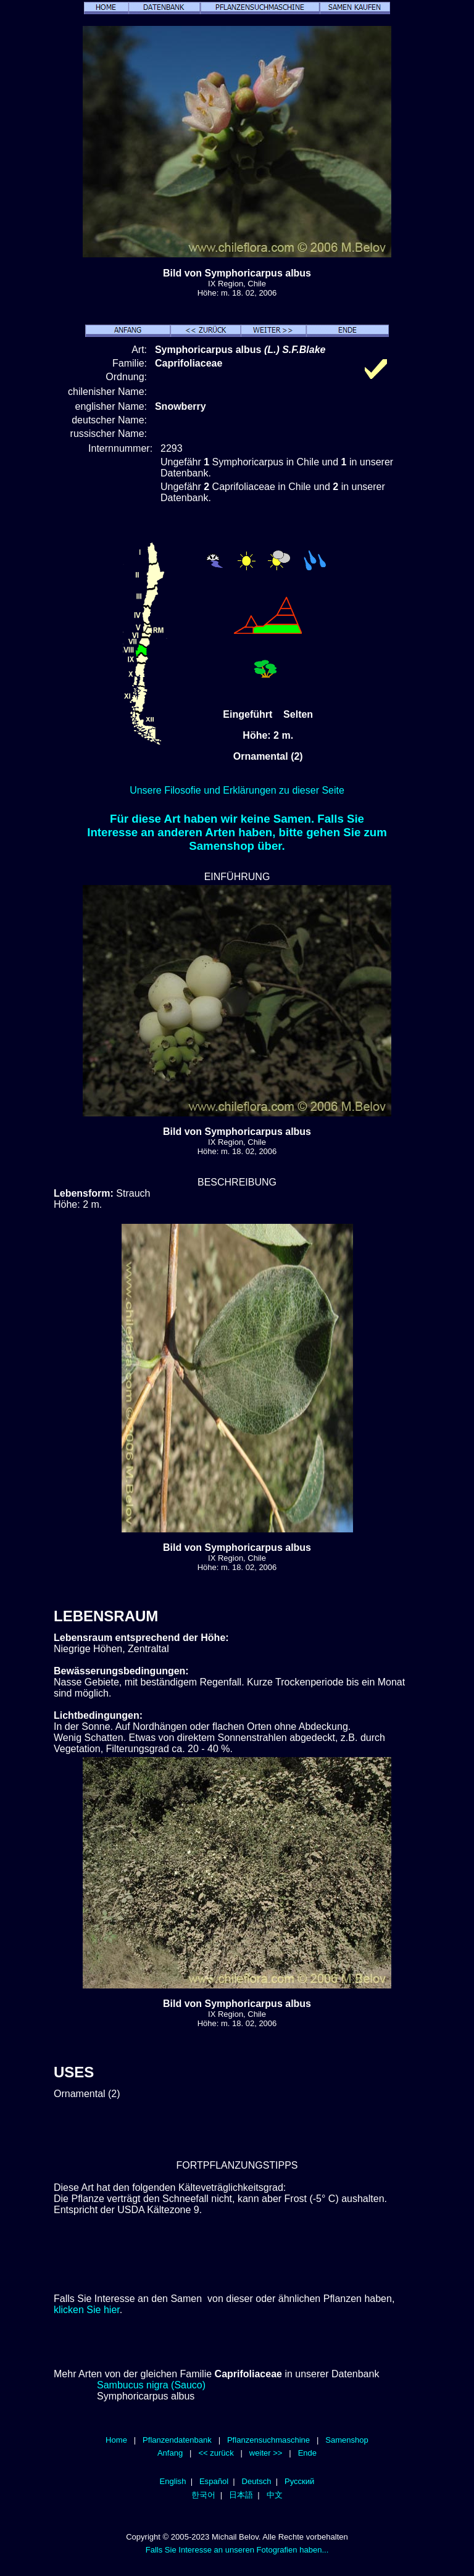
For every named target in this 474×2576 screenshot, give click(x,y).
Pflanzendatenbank (177, 2440)
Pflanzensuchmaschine (268, 2440)
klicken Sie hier (87, 2309)
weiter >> (266, 2453)
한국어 (203, 2494)
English (173, 2481)
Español (213, 2481)
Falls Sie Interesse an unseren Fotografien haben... (237, 2549)
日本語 (241, 2494)
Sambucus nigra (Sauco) (151, 2385)
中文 (275, 2494)
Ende (307, 2453)
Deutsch (257, 2481)
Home (116, 2440)
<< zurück (215, 2453)
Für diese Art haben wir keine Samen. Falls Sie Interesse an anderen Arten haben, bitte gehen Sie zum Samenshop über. (237, 832)
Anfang (170, 2453)
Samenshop (346, 2440)
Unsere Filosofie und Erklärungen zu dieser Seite (237, 790)
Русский (299, 2481)
